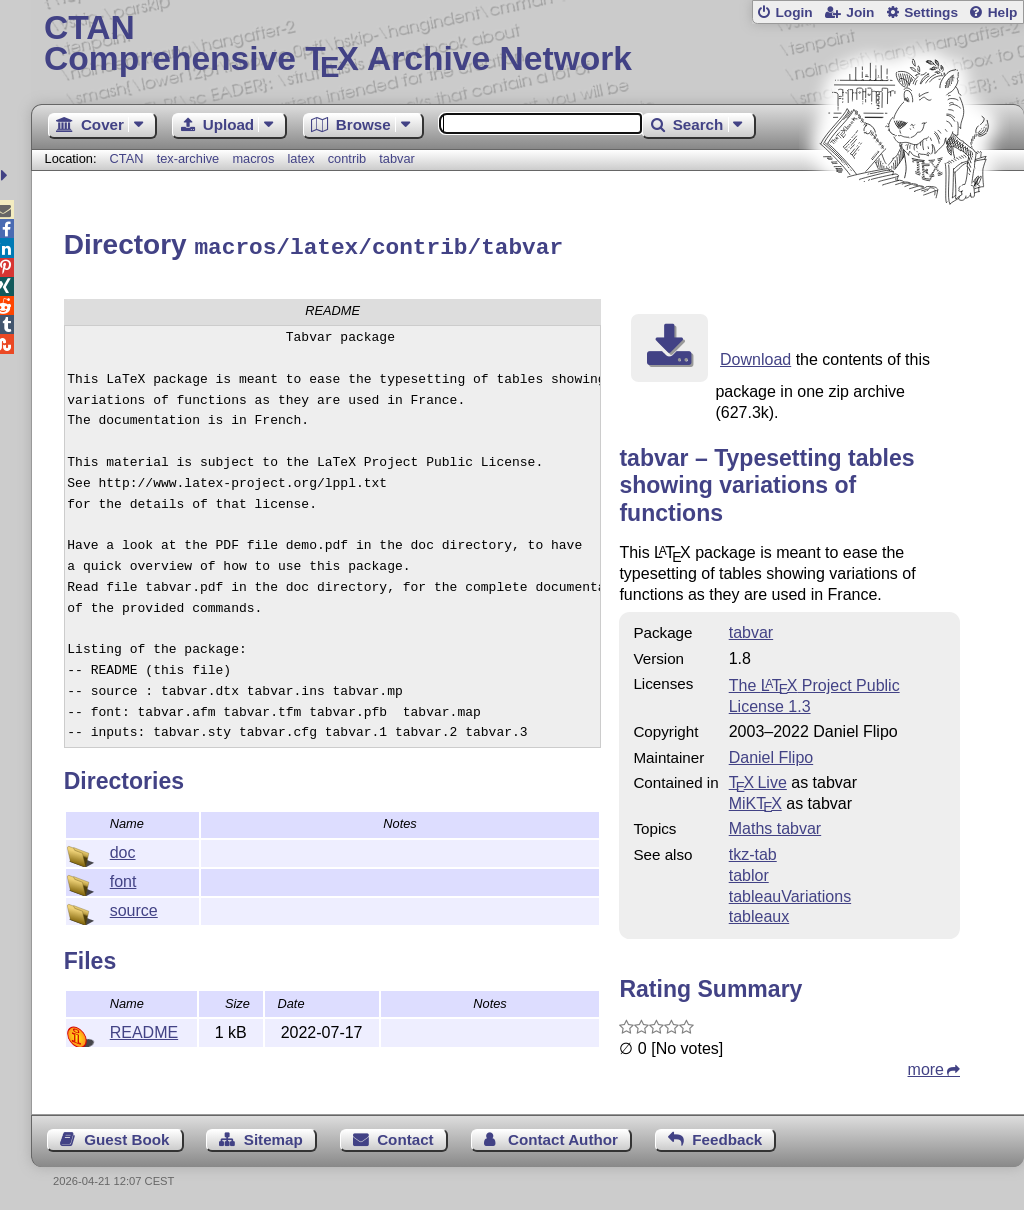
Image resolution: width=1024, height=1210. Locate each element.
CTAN (127, 158)
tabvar (397, 158)
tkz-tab (753, 851)
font (123, 878)
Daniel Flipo (771, 754)
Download (755, 356)
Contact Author (563, 1136)
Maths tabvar (775, 825)
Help (1003, 12)
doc (123, 849)
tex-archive (188, 158)
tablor (749, 872)
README (144, 1029)
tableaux (759, 913)
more (926, 1066)
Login (793, 12)
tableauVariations (790, 893)
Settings (931, 12)
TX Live (758, 779)
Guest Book (126, 1136)
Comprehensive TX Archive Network (527, 45)
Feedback (727, 1136)
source (134, 907)
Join (860, 12)
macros (253, 158)
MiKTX (755, 800)
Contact (405, 1136)
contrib (347, 158)
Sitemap (273, 1136)
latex (301, 158)
